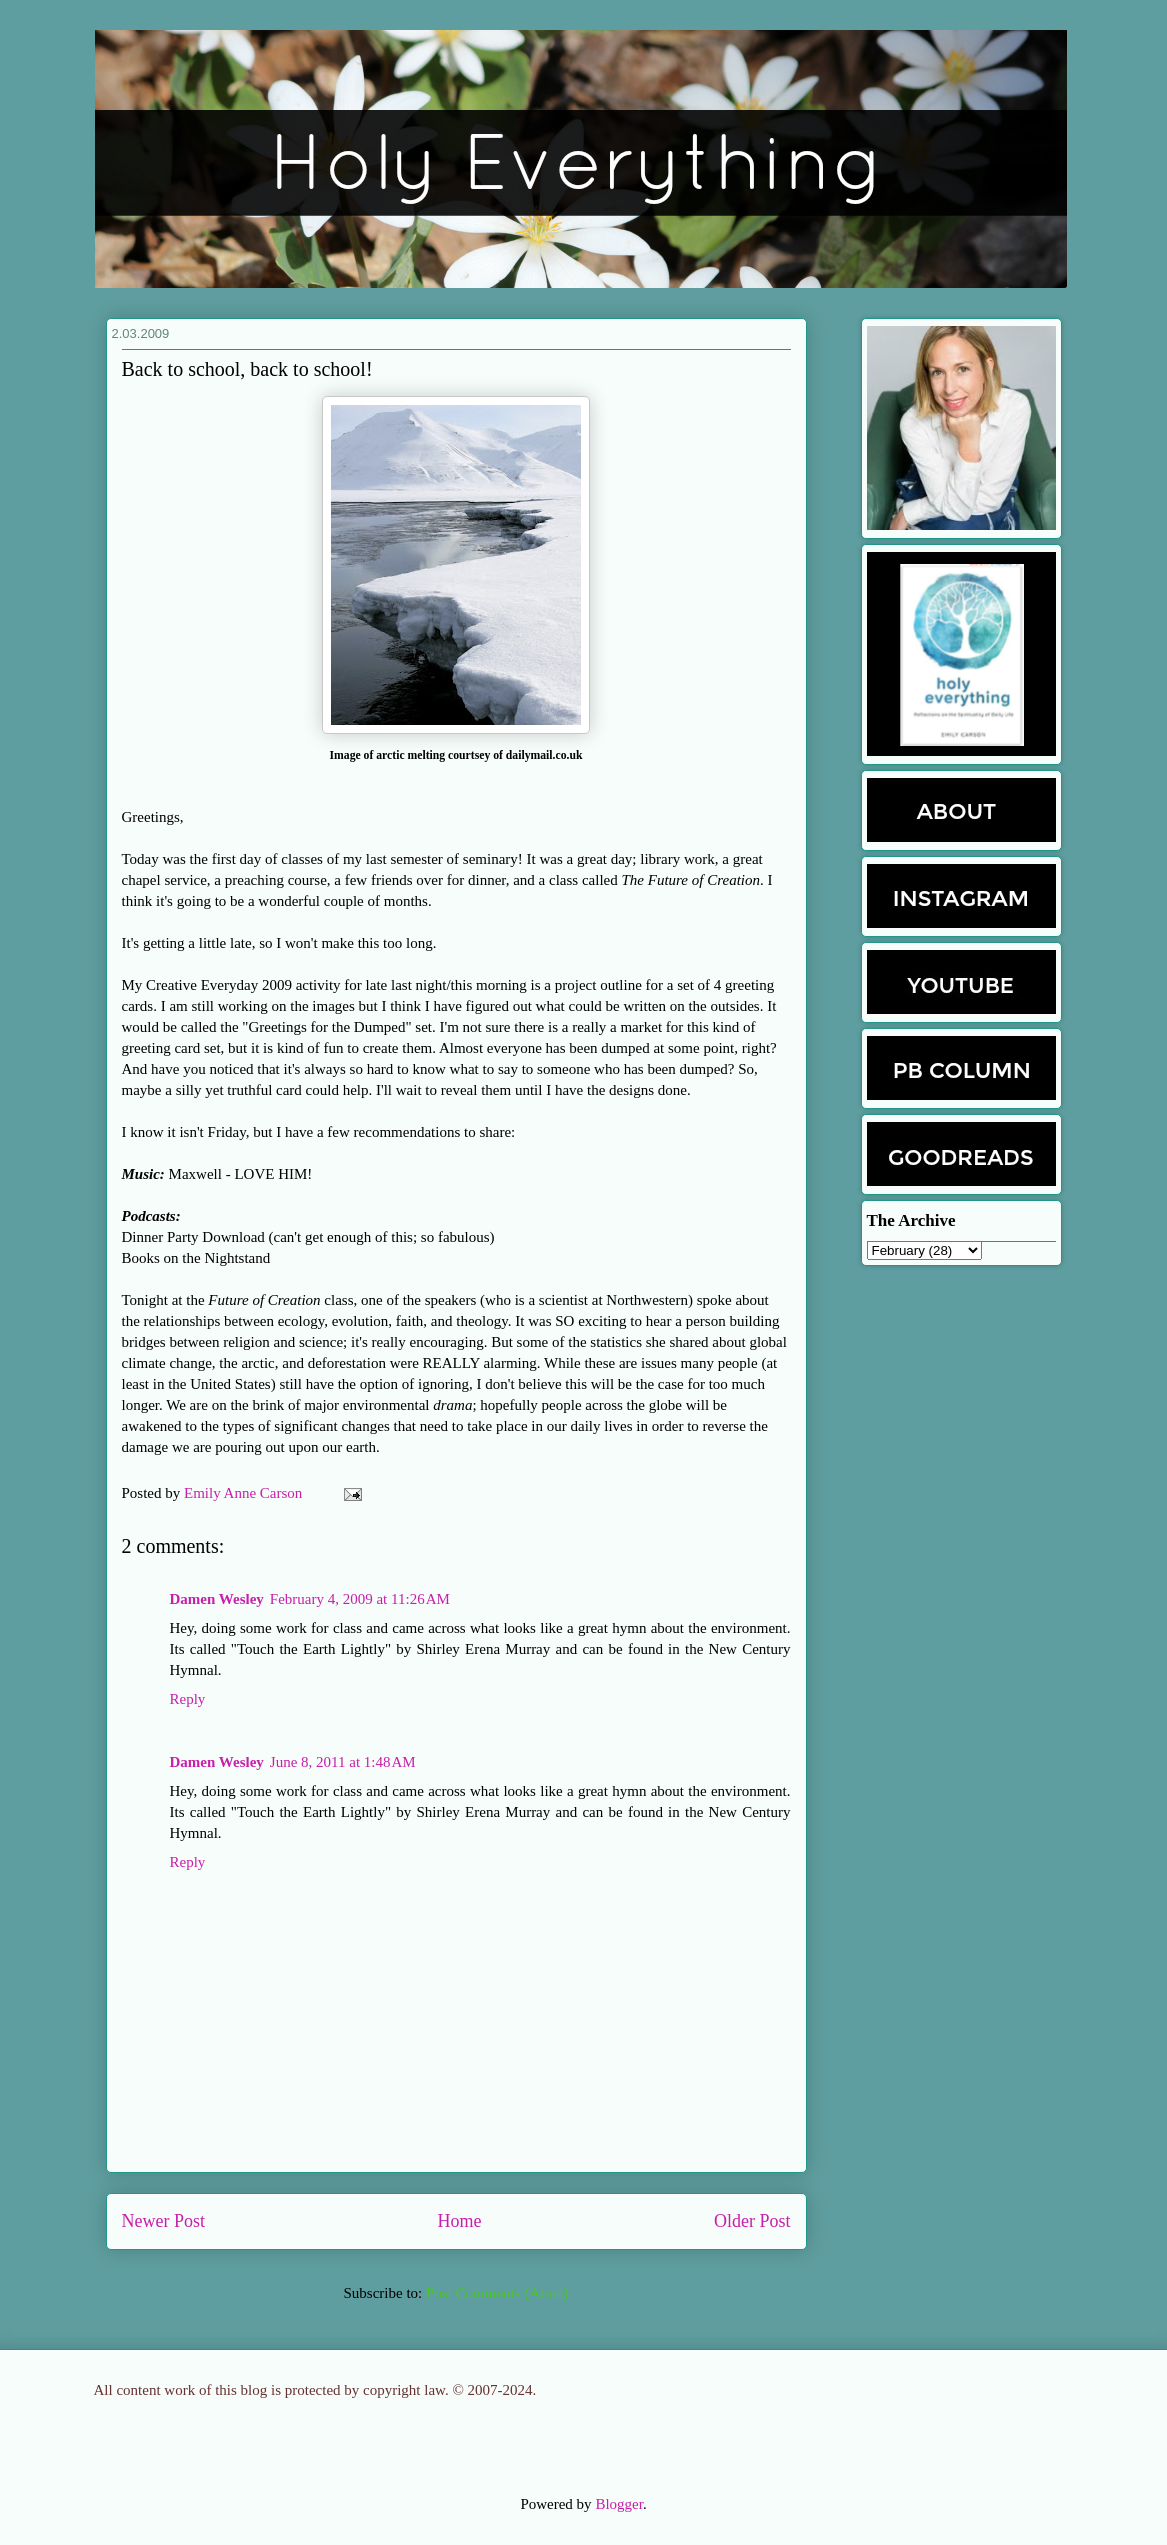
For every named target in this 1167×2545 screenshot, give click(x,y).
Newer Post (164, 2221)
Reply (188, 1699)
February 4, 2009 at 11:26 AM (360, 1599)
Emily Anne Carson (245, 1493)
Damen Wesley (217, 1599)
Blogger (619, 2504)
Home (460, 2221)
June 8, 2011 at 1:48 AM (343, 1762)
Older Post (752, 2221)
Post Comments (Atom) (497, 2293)
